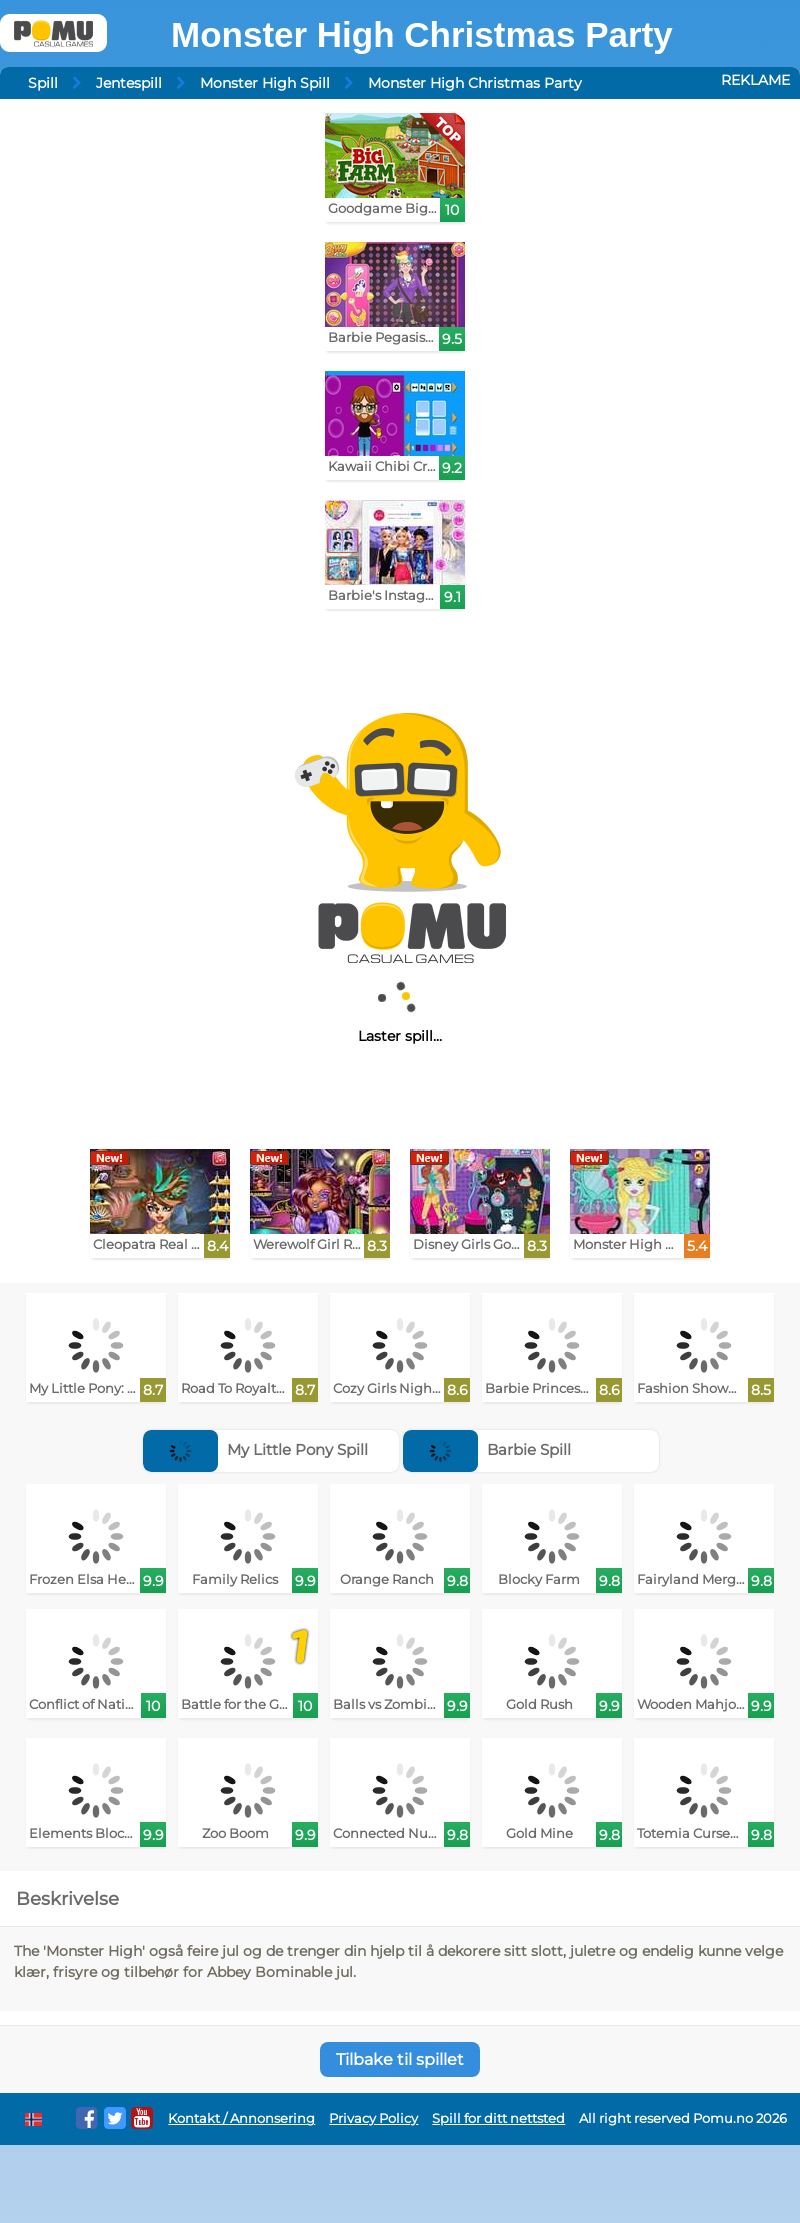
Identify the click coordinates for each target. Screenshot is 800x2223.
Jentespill (129, 83)
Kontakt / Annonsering (241, 2118)
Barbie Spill (487, 1449)
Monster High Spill (265, 83)
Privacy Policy (373, 2118)
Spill (43, 83)
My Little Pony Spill (255, 1449)
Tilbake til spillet (400, 2059)
